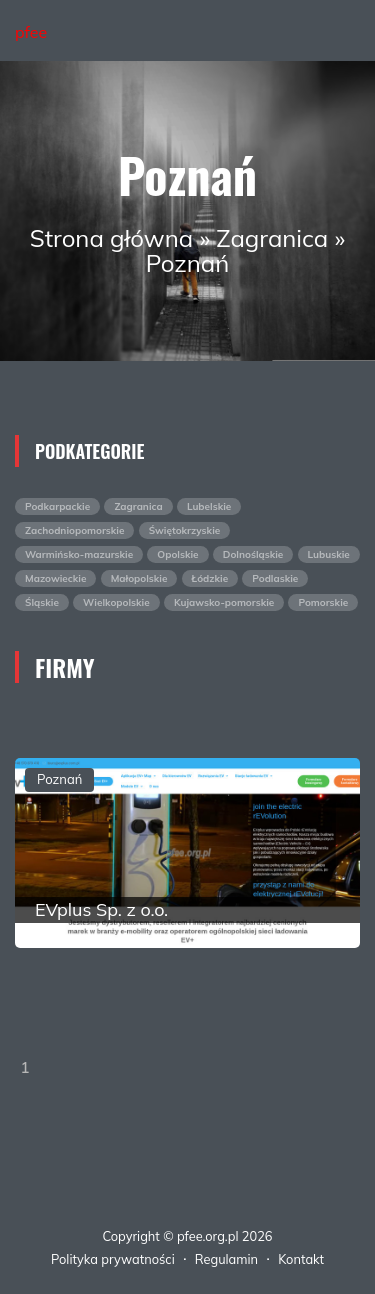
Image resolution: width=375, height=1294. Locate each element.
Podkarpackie (57, 506)
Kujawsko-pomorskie (224, 602)
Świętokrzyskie (185, 530)
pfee (31, 32)
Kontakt (301, 1259)
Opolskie (177, 554)
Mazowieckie (55, 578)
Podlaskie (275, 578)
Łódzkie (210, 578)
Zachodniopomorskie (74, 530)
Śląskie (42, 602)
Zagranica (272, 238)
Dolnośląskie (253, 554)
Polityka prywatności (113, 1259)
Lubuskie (329, 554)
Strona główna (111, 238)
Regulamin (226, 1259)
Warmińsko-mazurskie (79, 554)
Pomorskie (323, 602)
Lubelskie (209, 506)
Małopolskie (139, 578)
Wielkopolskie (116, 602)
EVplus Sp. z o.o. (101, 909)
